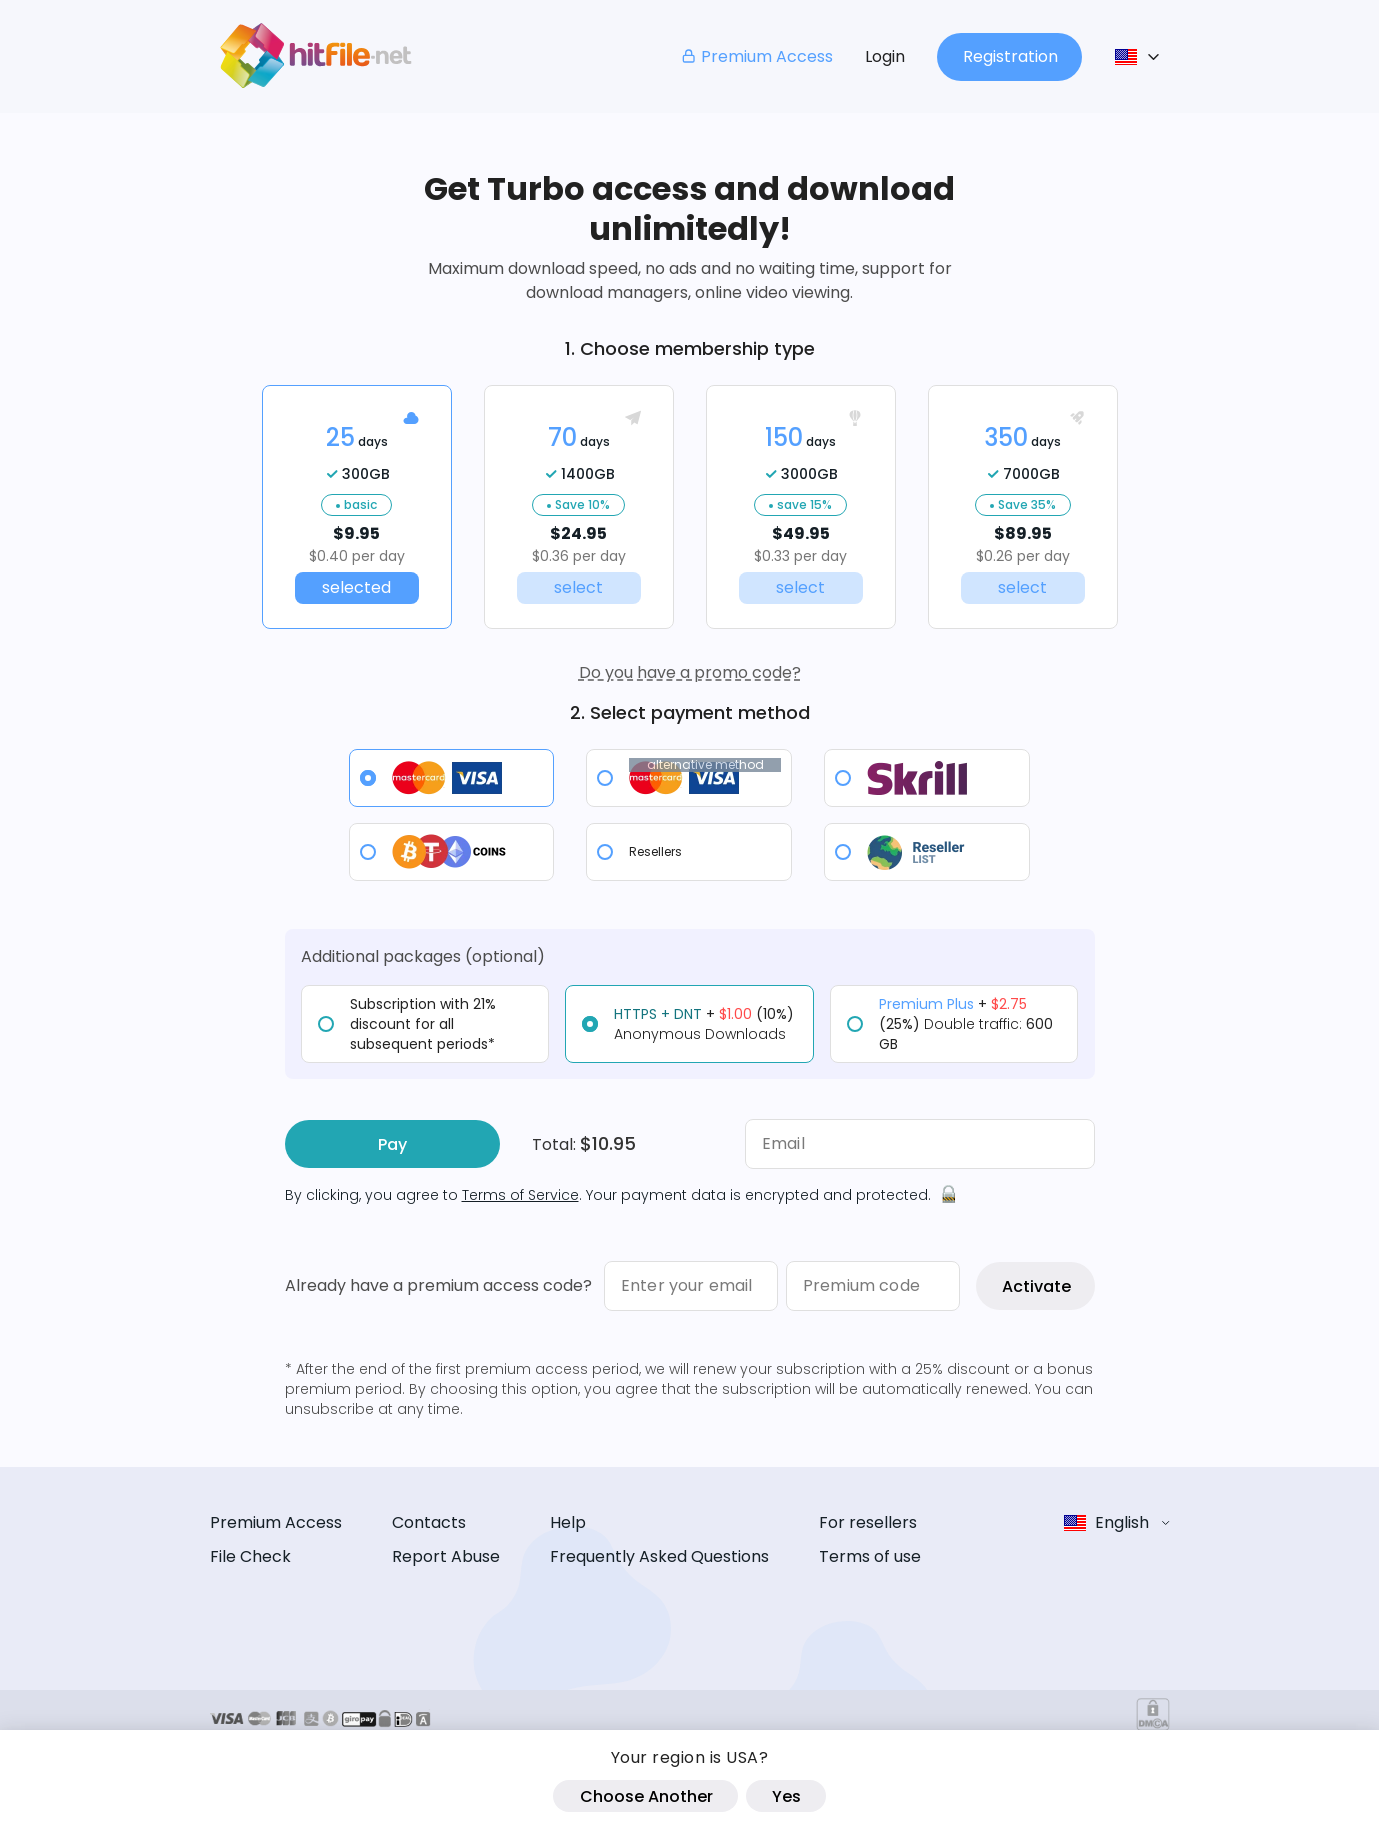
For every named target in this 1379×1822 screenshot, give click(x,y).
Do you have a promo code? (690, 672)
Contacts (429, 1522)
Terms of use (870, 1556)
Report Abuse (446, 1556)
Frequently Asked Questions (659, 1556)
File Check (250, 1556)
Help (568, 1522)
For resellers (868, 1522)
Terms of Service (520, 1195)
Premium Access (756, 56)
